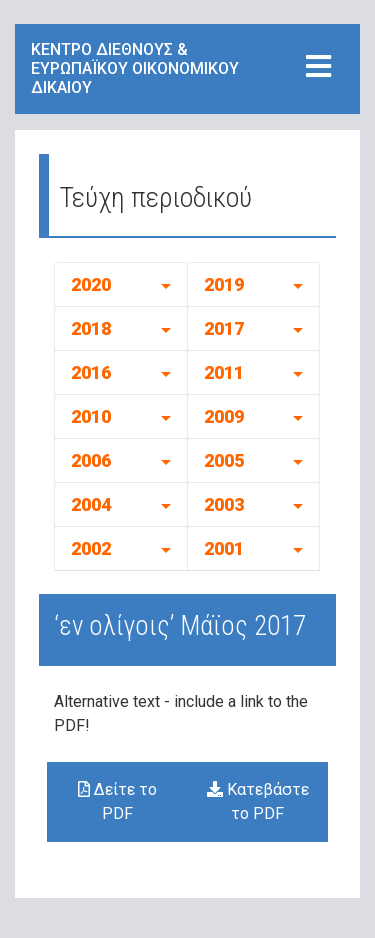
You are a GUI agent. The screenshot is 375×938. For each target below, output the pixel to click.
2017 (224, 328)
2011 (224, 372)
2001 (224, 548)
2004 (91, 504)
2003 (224, 504)
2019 (224, 284)
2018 (91, 328)
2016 (91, 372)
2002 (91, 548)
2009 (224, 416)
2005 (224, 460)
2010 (91, 416)
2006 (91, 460)
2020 (91, 284)
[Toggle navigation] (318, 67)
